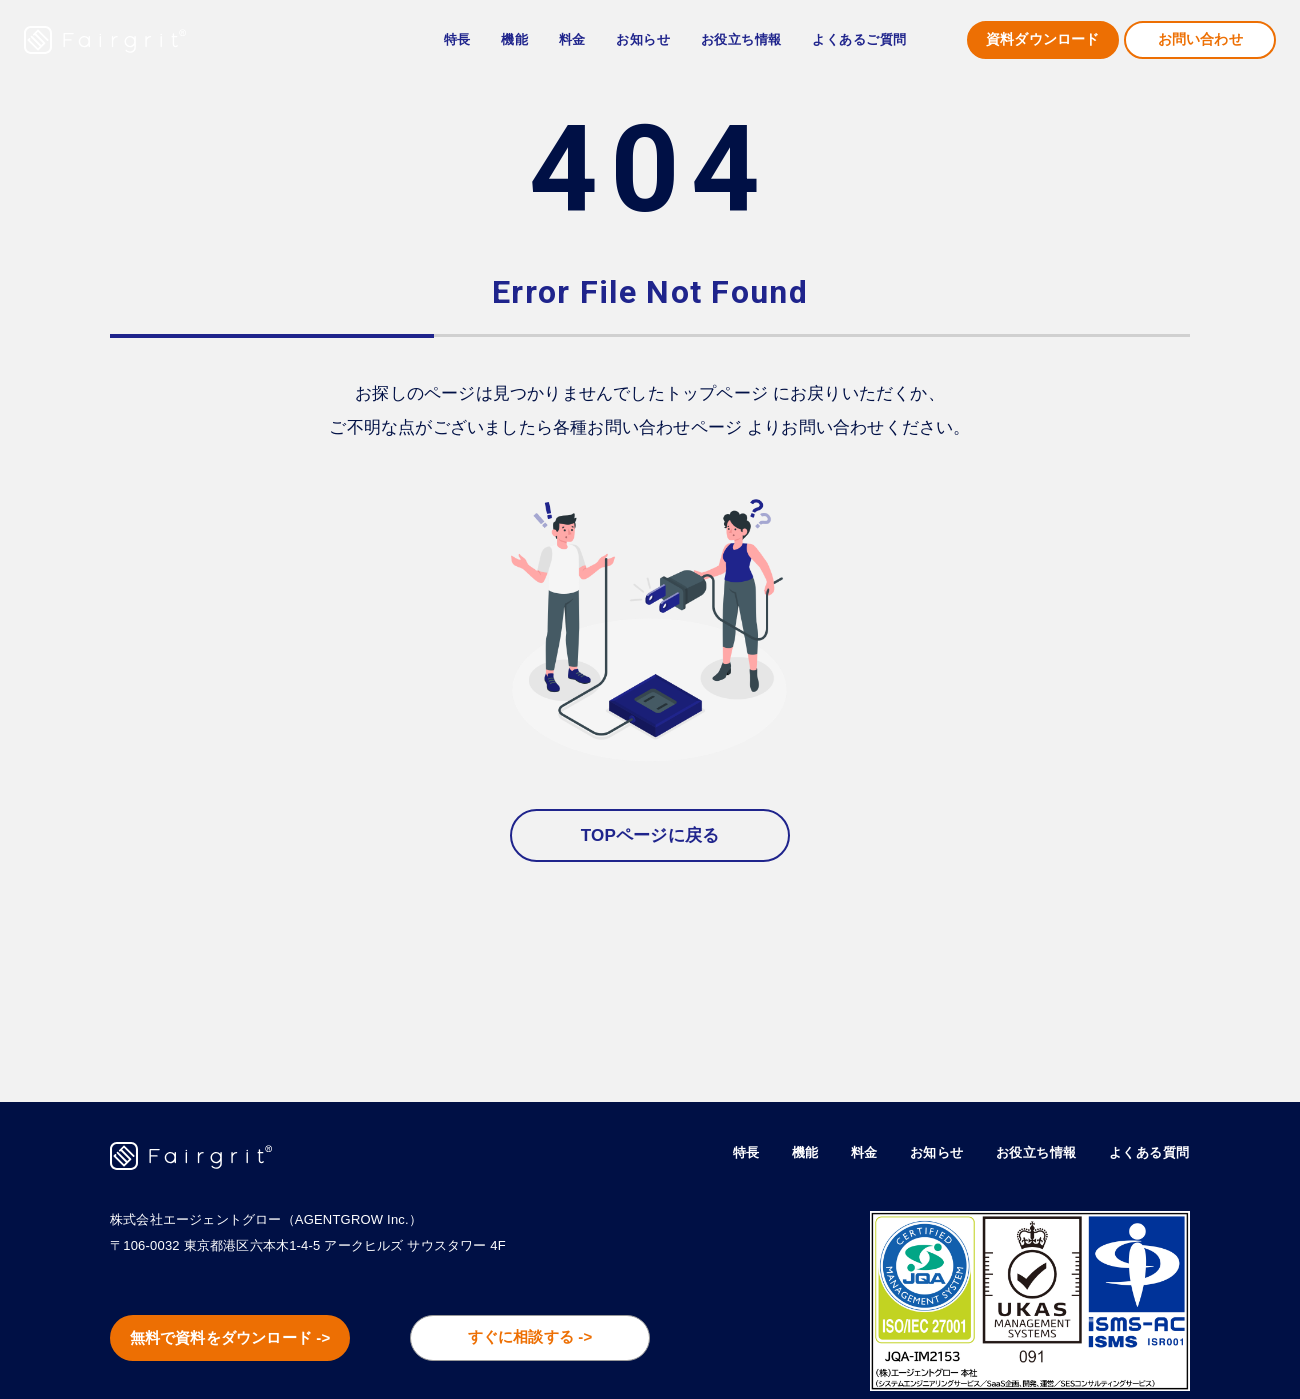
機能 (785, 1152)
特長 (457, 39)
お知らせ (643, 39)
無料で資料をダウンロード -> (250, 1340)
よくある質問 (1146, 1152)
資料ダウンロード (1043, 39)
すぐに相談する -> (549, 1339)
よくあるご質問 (859, 39)
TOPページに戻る (650, 835)
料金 (572, 39)
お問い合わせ (1200, 39)
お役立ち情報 (1026, 1152)
